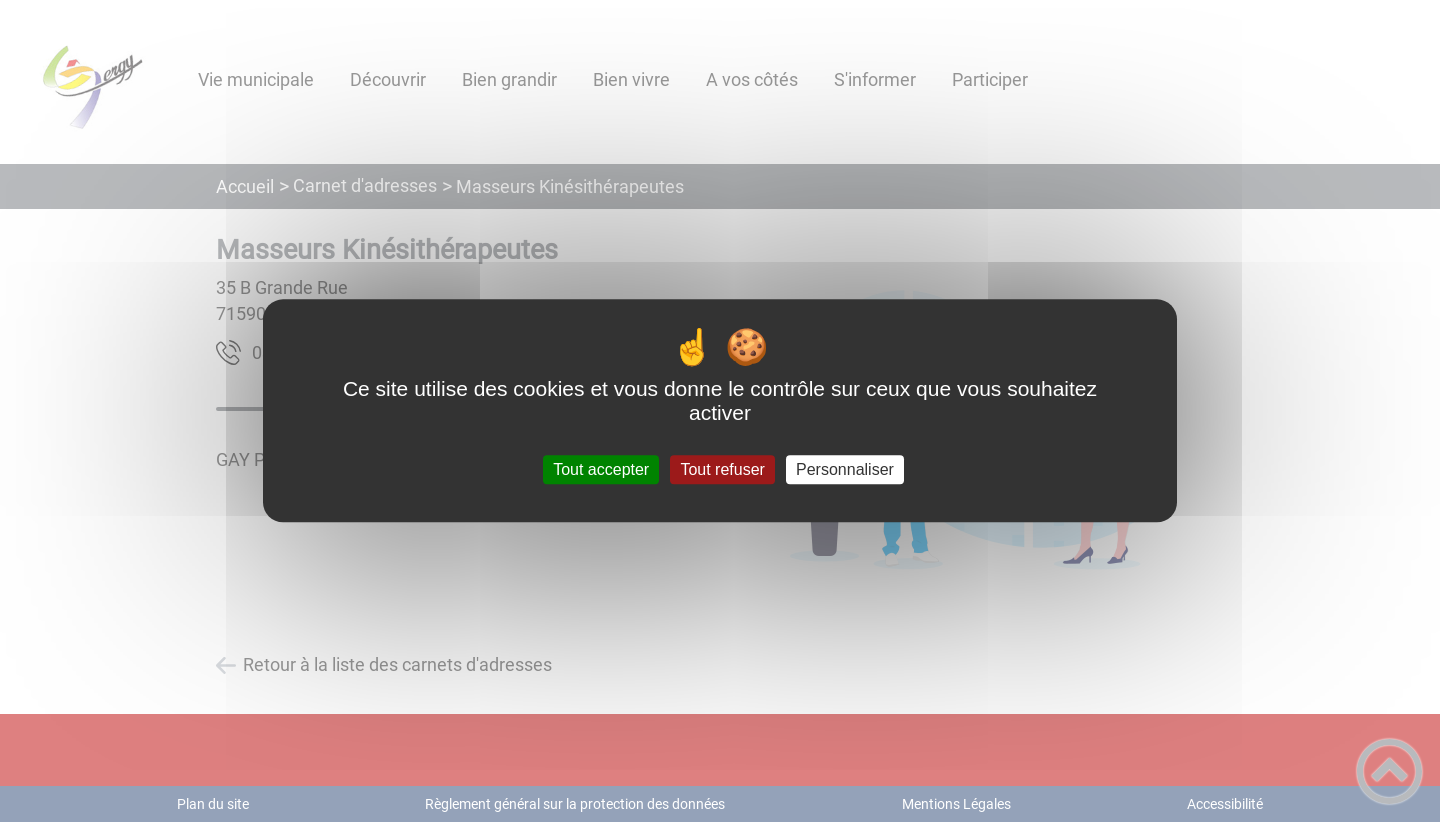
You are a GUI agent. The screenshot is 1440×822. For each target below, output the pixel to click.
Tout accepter (601, 469)
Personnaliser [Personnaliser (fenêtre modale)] (845, 469)
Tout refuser (722, 469)
